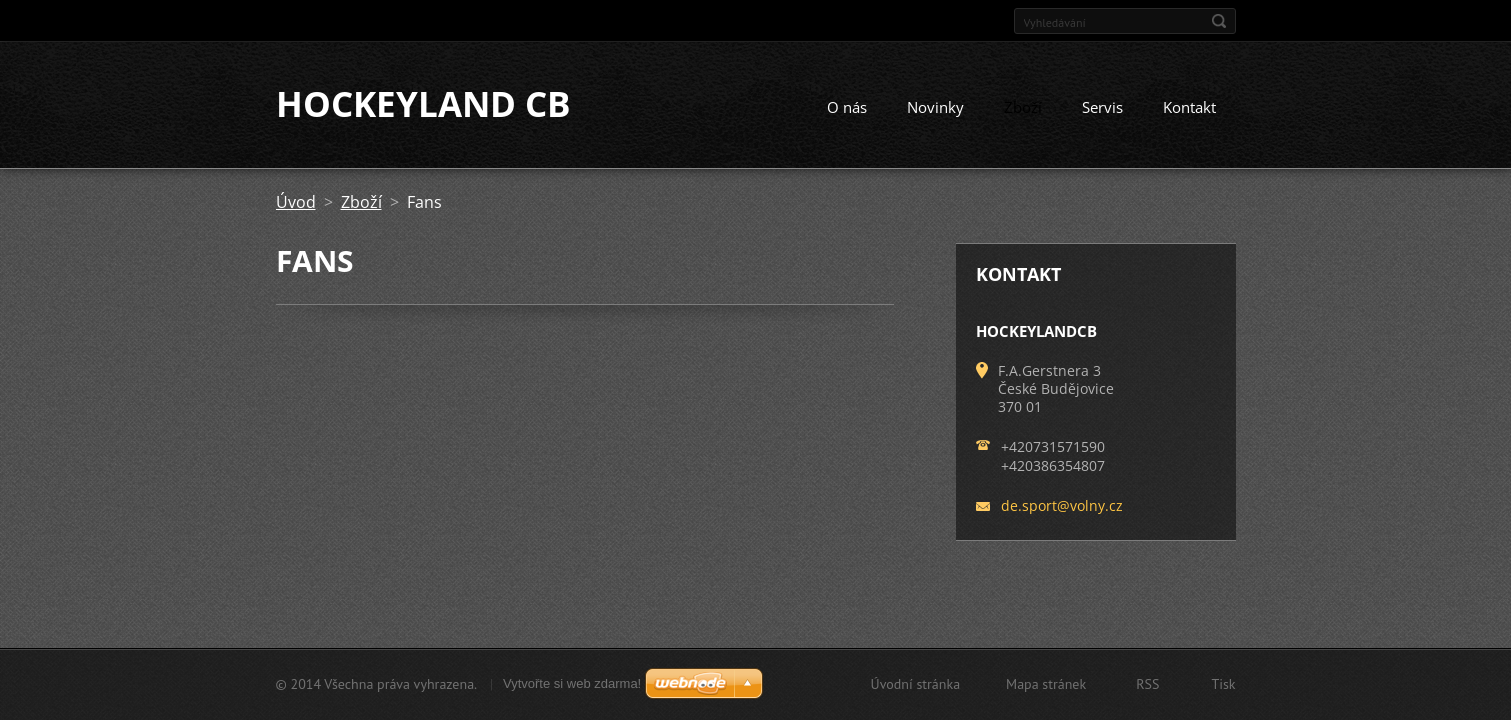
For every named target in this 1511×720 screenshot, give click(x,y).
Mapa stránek (1046, 684)
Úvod (296, 203)
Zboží (1023, 108)
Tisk (1223, 684)
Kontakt (1189, 108)
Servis (1102, 108)
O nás (847, 108)
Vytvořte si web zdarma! (572, 683)
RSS (1147, 684)
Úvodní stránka (916, 684)
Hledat (1219, 21)
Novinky (935, 108)
